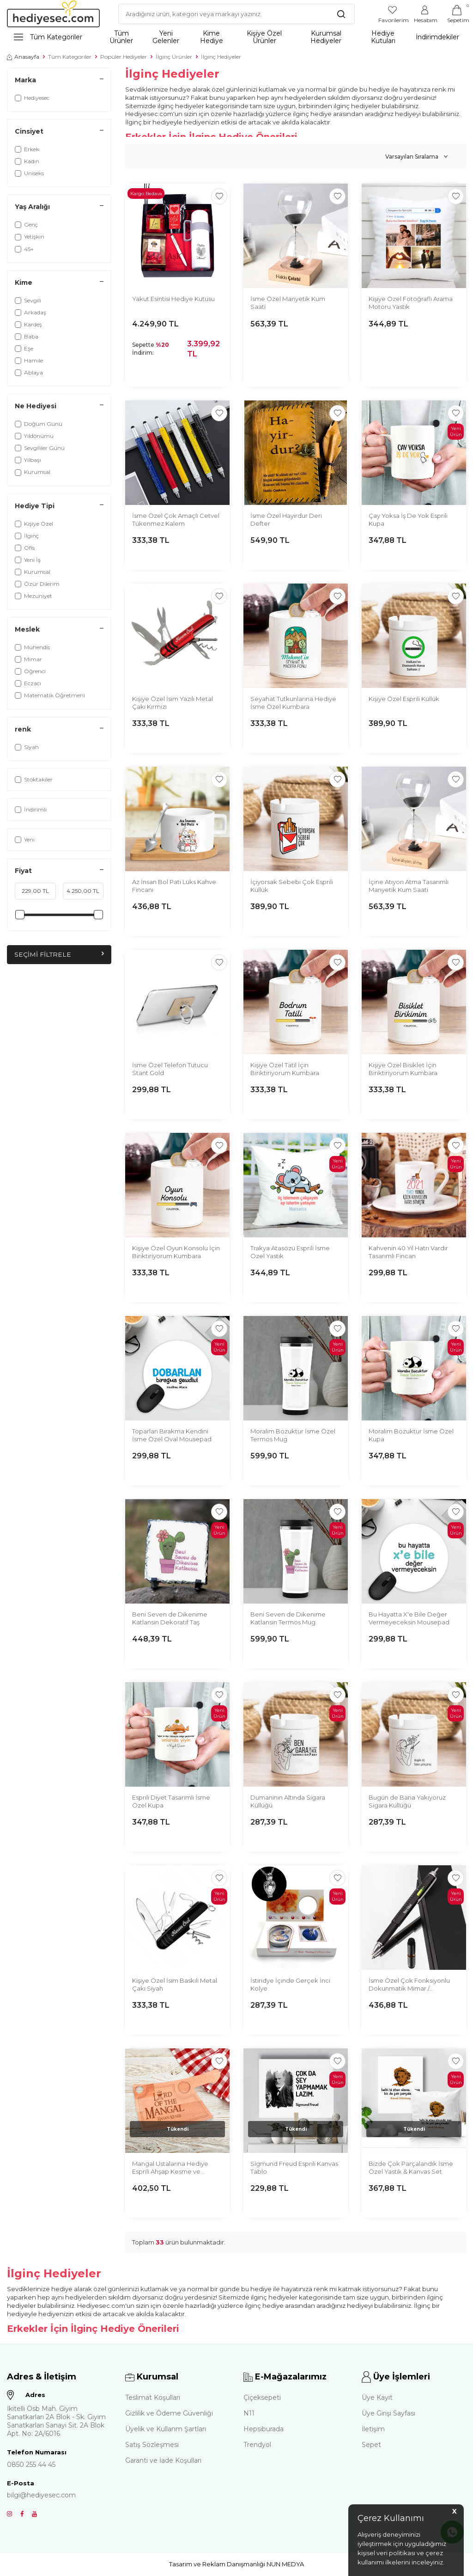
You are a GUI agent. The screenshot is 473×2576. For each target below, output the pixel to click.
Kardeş (28, 324)
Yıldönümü (34, 435)
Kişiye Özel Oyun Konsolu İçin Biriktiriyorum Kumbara (176, 1252)
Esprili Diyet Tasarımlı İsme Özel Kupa (171, 1801)
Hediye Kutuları (383, 37)
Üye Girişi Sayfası (388, 2413)
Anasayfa (23, 56)
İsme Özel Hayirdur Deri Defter (286, 519)
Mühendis (32, 647)
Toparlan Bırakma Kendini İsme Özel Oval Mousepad (172, 1435)
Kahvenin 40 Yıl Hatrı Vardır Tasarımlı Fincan (408, 1252)
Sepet (371, 2445)
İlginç (27, 535)
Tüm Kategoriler (48, 37)
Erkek (27, 149)
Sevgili (28, 300)
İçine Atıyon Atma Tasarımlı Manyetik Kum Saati (409, 885)
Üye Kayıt (377, 2397)
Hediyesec (32, 97)
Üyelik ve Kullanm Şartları (165, 2429)
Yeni (25, 839)
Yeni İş (28, 559)
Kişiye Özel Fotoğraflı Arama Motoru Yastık (411, 302)
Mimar (28, 659)
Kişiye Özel (34, 523)
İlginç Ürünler (174, 56)
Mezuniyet (33, 595)
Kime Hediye (211, 37)
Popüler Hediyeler (123, 56)
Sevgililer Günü (40, 447)
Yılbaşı (28, 459)
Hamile (29, 360)
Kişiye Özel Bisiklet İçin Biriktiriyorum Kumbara (403, 1068)
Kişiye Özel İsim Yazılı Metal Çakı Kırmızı (172, 702)
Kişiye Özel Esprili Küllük (404, 698)
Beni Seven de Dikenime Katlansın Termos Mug (288, 1618)
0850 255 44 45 (31, 2464)
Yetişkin (29, 236)
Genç (26, 224)
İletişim (373, 2429)
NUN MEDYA (285, 2564)
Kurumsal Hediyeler (325, 37)
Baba (26, 336)
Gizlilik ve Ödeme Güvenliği (169, 2413)
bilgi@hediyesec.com (41, 2495)
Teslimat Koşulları (152, 2397)
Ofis (25, 547)
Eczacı (28, 683)
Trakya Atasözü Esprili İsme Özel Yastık (290, 1252)
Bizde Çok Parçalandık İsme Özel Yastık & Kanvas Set (411, 2167)
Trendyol (257, 2445)
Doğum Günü (38, 423)
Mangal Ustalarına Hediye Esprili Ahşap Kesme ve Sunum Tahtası (170, 2168)
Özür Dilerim (37, 583)
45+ (24, 249)
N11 (249, 2413)
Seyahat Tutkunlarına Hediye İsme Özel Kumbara (293, 702)
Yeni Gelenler (165, 37)
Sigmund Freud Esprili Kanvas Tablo (294, 2167)
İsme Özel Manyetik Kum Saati (287, 302)
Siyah (27, 747)
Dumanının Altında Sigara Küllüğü (287, 1801)
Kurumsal (32, 471)
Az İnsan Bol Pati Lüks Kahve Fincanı (174, 885)
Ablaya (29, 372)
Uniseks (29, 173)
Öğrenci (30, 671)
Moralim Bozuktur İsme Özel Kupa (411, 1435)
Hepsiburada (263, 2429)
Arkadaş (30, 312)
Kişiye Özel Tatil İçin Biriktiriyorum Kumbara (284, 1068)
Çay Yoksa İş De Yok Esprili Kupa (408, 519)
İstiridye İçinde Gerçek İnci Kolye (290, 1984)
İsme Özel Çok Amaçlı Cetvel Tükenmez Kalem (175, 519)
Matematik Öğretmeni (50, 695)
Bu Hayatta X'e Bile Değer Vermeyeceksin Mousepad (409, 1618)
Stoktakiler (34, 779)
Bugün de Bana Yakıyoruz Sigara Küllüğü (407, 1801)
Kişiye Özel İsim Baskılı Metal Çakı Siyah (174, 1984)
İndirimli (31, 809)
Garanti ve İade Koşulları (163, 2460)
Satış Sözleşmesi (152, 2445)
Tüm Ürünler (121, 37)
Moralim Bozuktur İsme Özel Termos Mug (292, 1435)
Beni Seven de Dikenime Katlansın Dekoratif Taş (169, 1618)
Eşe (24, 348)
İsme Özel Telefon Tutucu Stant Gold (170, 1068)
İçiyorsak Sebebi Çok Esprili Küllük (291, 885)
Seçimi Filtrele (59, 954)
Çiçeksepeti (262, 2397)
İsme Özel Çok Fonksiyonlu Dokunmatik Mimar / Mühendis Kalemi (409, 1985)
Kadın (27, 161)
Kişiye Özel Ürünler (264, 37)
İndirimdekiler (437, 37)
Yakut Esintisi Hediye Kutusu (173, 298)
